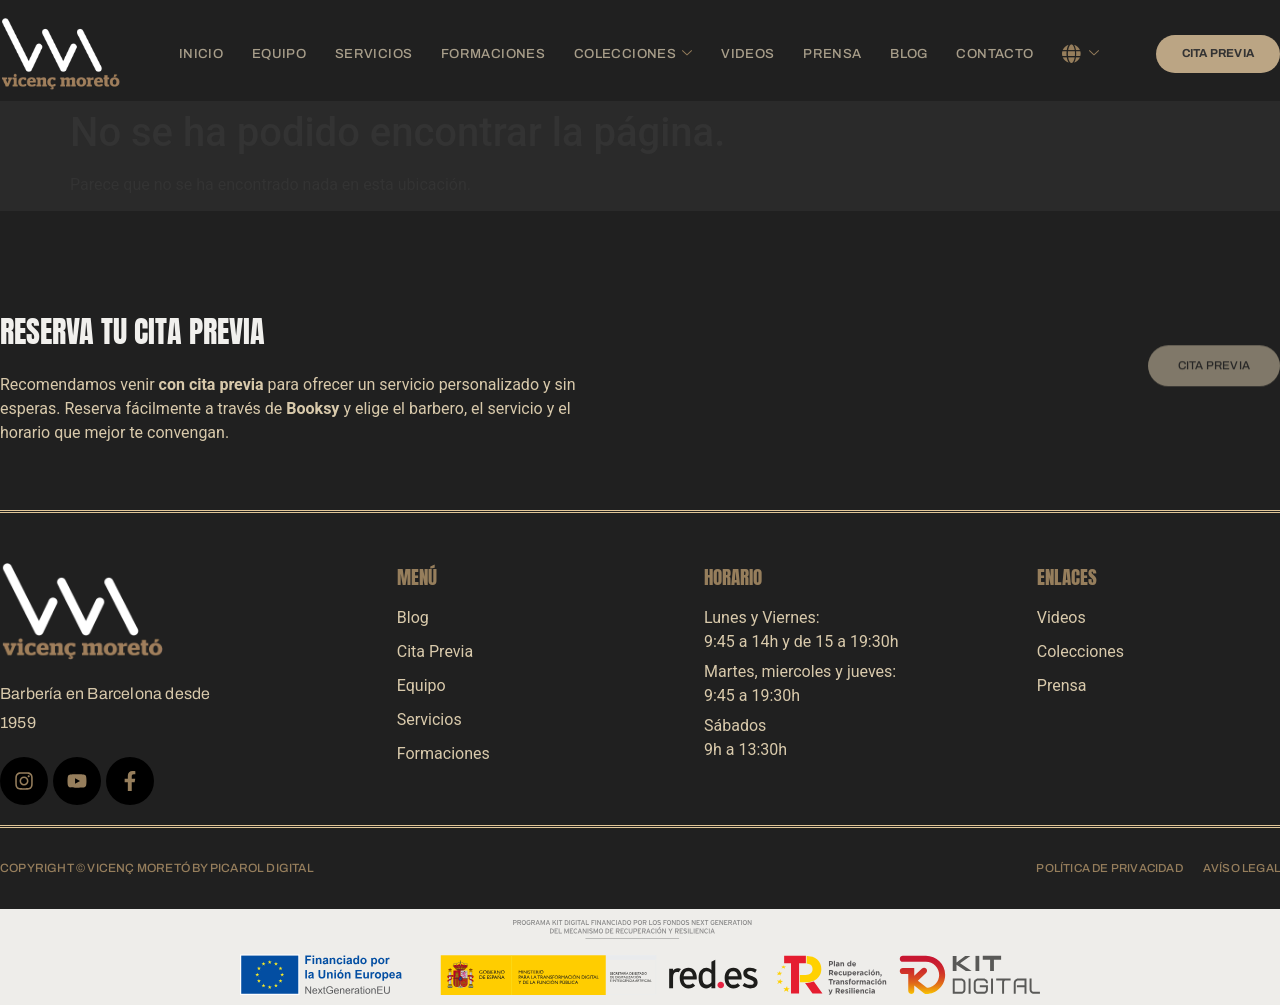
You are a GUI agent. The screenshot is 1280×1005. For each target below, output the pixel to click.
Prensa (812, 53)
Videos (734, 53)
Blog (885, 53)
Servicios (390, 53)
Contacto (964, 53)
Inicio (232, 53)
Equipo (303, 53)
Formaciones (498, 53)
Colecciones (628, 53)
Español (1060, 53)
